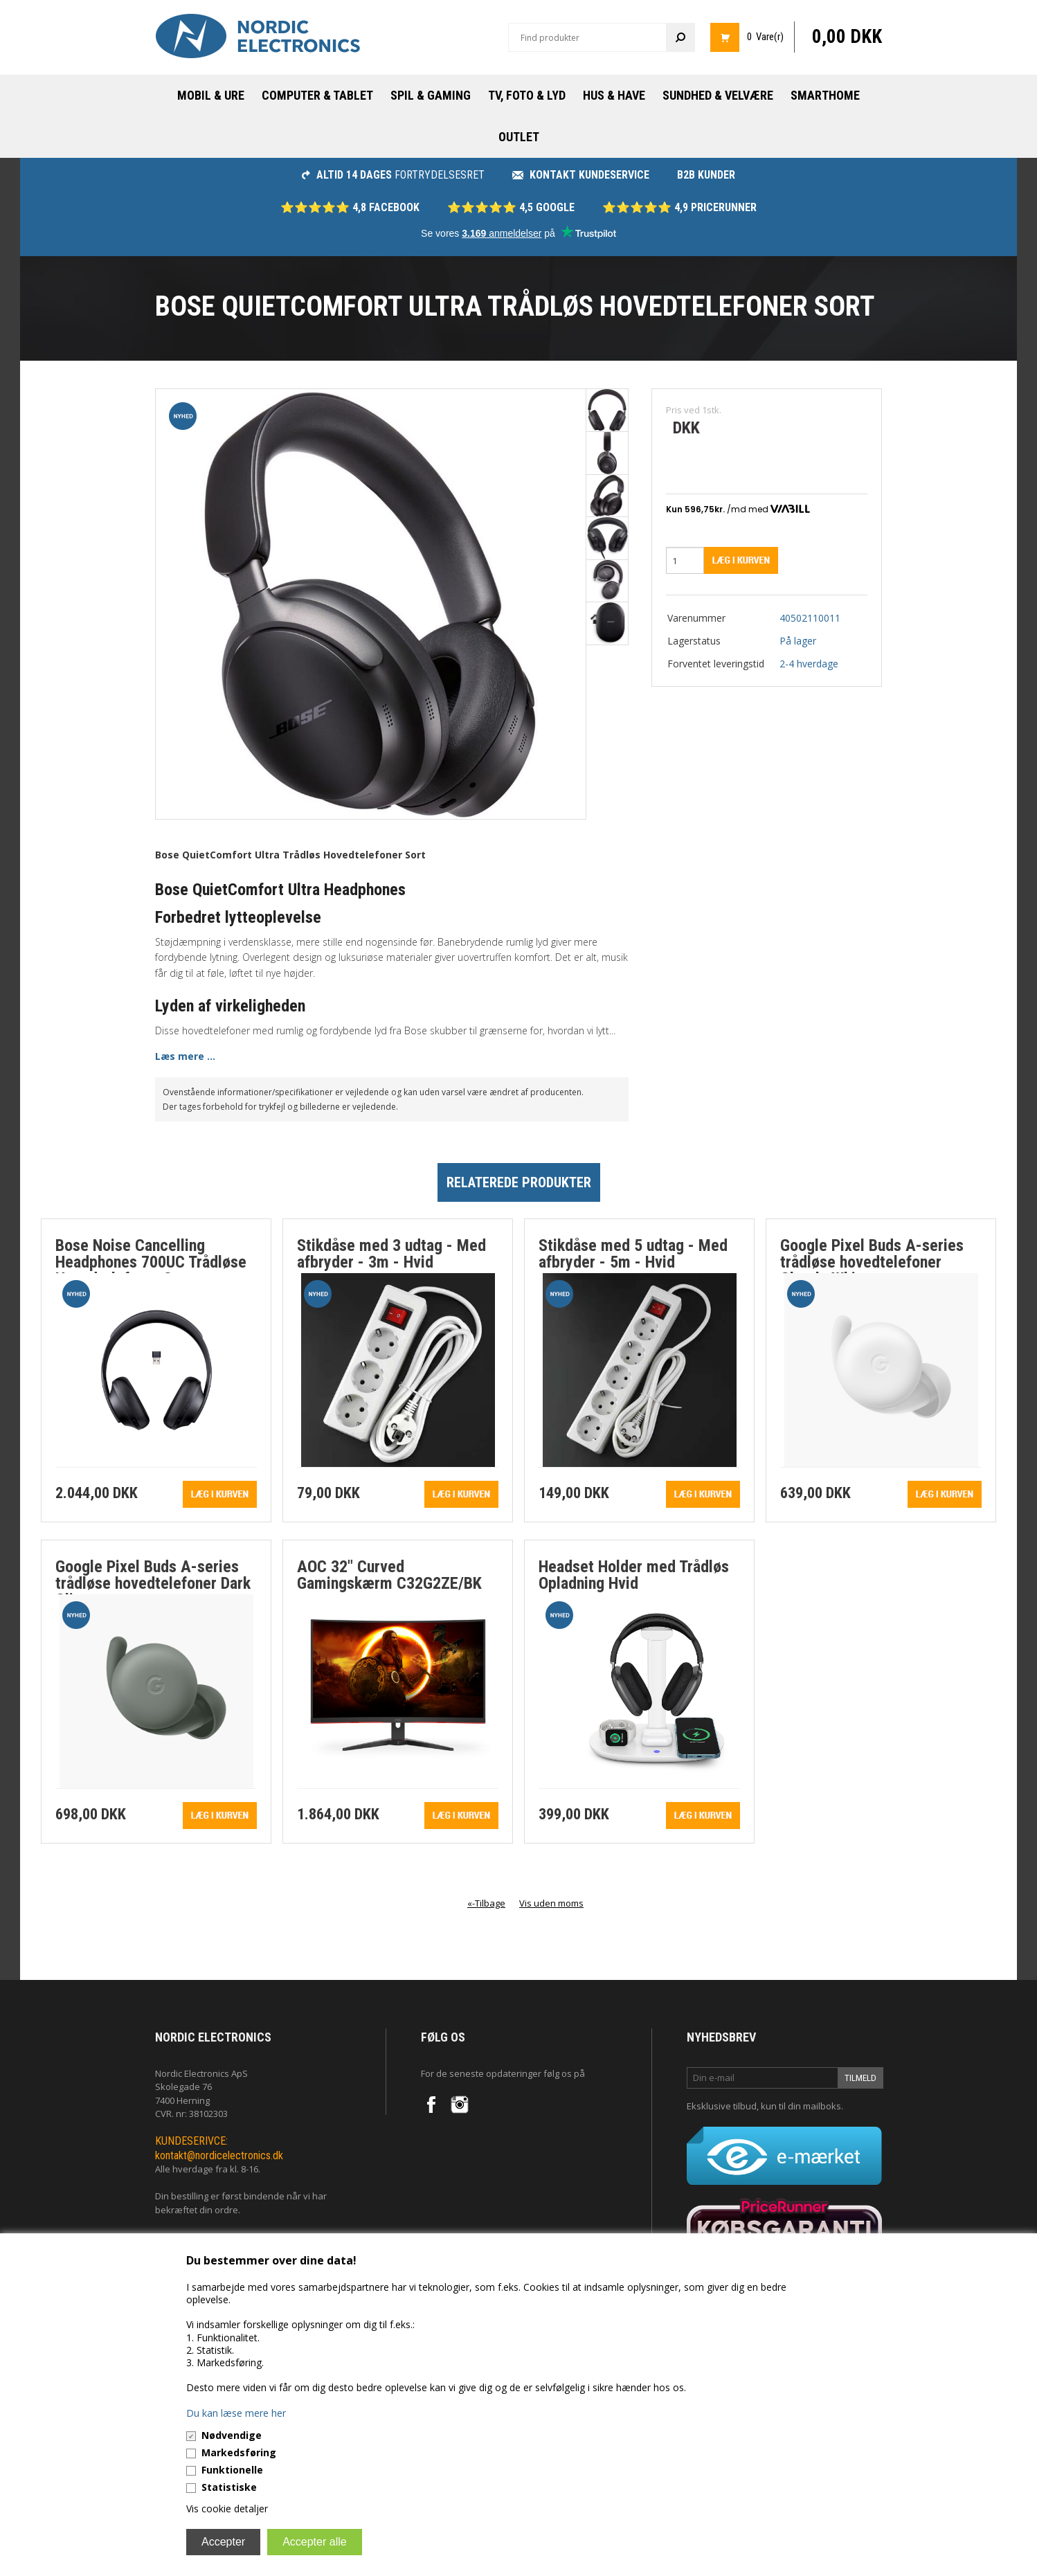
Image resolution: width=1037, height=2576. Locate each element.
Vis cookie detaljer (227, 2508)
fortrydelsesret (393, 174)
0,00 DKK (847, 37)
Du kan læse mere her (236, 2413)
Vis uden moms (551, 1903)
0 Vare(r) (765, 36)
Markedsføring (238, 2452)
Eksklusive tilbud (722, 2106)
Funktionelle (232, 2469)
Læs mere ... (185, 1056)
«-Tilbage (486, 1903)
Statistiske (229, 2487)
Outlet (518, 136)
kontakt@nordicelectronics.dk (219, 2155)
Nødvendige (231, 2435)
